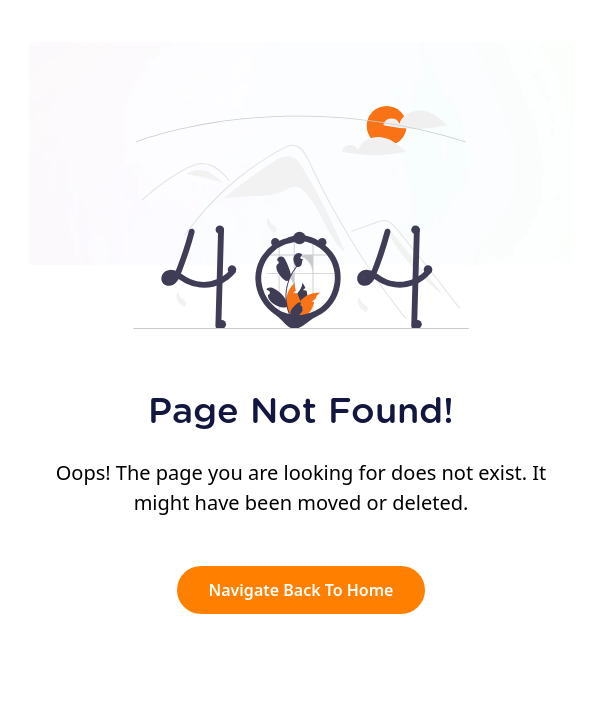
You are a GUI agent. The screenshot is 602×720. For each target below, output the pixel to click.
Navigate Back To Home (301, 590)
